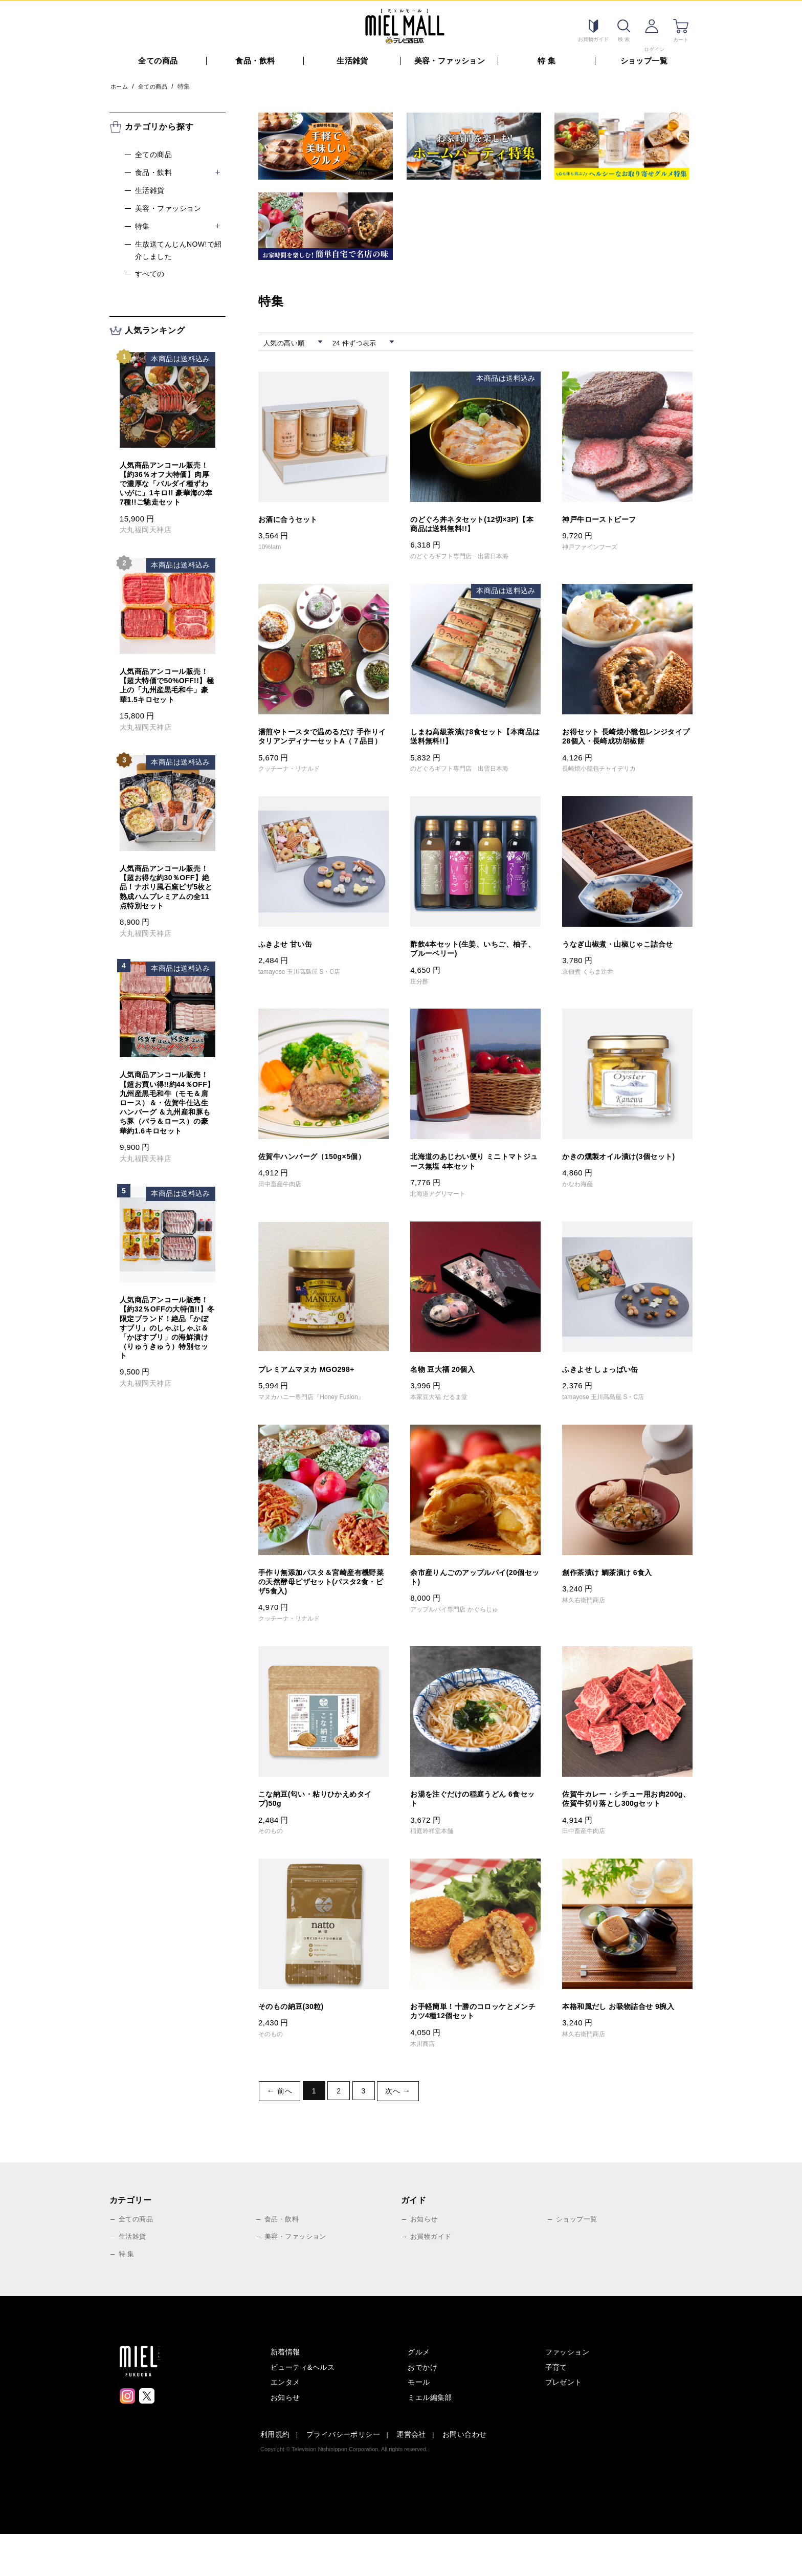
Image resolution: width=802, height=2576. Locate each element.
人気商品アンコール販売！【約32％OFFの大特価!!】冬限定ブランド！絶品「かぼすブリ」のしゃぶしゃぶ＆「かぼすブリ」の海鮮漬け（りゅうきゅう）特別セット (167, 1325)
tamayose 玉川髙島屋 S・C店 (308, 988)
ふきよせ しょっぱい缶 (605, 1391)
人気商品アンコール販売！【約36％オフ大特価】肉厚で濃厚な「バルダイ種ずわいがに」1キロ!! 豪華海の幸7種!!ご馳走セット (166, 481)
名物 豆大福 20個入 (446, 1391)
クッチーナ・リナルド (295, 782)
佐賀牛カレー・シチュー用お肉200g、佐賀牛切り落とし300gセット (623, 1834)
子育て (556, 2409)
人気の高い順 (288, 340)
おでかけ (422, 2409)
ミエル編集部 (430, 2439)
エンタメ (285, 2424)
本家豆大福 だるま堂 (444, 1419)
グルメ (419, 2393)
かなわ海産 (580, 1203)
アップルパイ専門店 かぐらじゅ (463, 1635)
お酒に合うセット (291, 516)
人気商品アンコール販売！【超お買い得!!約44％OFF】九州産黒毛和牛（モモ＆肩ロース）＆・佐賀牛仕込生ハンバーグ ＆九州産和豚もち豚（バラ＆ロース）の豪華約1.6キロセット (167, 1100)
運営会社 (411, 2476)
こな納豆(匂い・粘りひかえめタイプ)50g (322, 1828)
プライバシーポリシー (343, 2476)
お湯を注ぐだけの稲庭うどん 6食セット (472, 1828)
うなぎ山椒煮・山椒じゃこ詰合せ (625, 959)
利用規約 (275, 2476)
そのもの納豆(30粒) (295, 2049)
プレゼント (563, 2424)
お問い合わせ (464, 2476)
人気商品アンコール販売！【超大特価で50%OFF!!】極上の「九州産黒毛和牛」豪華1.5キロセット (167, 682)
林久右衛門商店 (588, 1625)
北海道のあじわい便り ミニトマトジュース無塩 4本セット (474, 1180)
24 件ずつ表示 (362, 340)
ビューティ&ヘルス (303, 2409)
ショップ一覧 (644, 57)
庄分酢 (421, 998)
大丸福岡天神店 (145, 527)
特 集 (546, 57)
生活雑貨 (352, 57)
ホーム (119, 83)
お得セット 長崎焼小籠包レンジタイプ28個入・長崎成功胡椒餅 (626, 738)
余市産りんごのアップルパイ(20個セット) (475, 1601)
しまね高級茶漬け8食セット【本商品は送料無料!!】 (471, 738)
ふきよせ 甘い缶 (289, 959)
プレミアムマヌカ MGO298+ (312, 1391)
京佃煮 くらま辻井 (592, 988)
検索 (621, 26)
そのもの (273, 1862)
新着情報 (285, 2393)
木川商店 (425, 2089)
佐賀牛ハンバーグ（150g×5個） (319, 1175)
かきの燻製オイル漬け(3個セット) (626, 1175)
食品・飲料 (255, 57)
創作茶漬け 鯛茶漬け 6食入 (613, 1596)
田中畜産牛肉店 (284, 1203)
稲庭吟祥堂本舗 (436, 1862)
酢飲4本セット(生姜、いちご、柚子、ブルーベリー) (473, 964)
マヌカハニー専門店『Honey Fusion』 (322, 1419)
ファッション (567, 2393)
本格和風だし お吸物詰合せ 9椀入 (625, 2049)
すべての (150, 271)
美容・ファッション (449, 57)
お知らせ (425, 2261)
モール (419, 2424)
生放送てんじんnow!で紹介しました (178, 247)
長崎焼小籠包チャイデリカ (606, 772)
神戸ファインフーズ (595, 545)
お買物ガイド (432, 2278)
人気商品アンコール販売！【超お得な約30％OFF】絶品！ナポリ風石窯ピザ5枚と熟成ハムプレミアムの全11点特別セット (166, 884)
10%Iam (272, 545)
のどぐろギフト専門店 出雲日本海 (469, 556)
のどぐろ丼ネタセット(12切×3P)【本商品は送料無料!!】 (471, 522)
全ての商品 (157, 57)
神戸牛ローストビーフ (604, 516)
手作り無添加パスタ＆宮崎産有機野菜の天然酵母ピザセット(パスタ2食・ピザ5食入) (322, 1607)
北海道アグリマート (443, 1214)
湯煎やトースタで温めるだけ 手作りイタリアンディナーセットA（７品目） (322, 743)
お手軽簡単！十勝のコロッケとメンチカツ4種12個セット (473, 2055)
